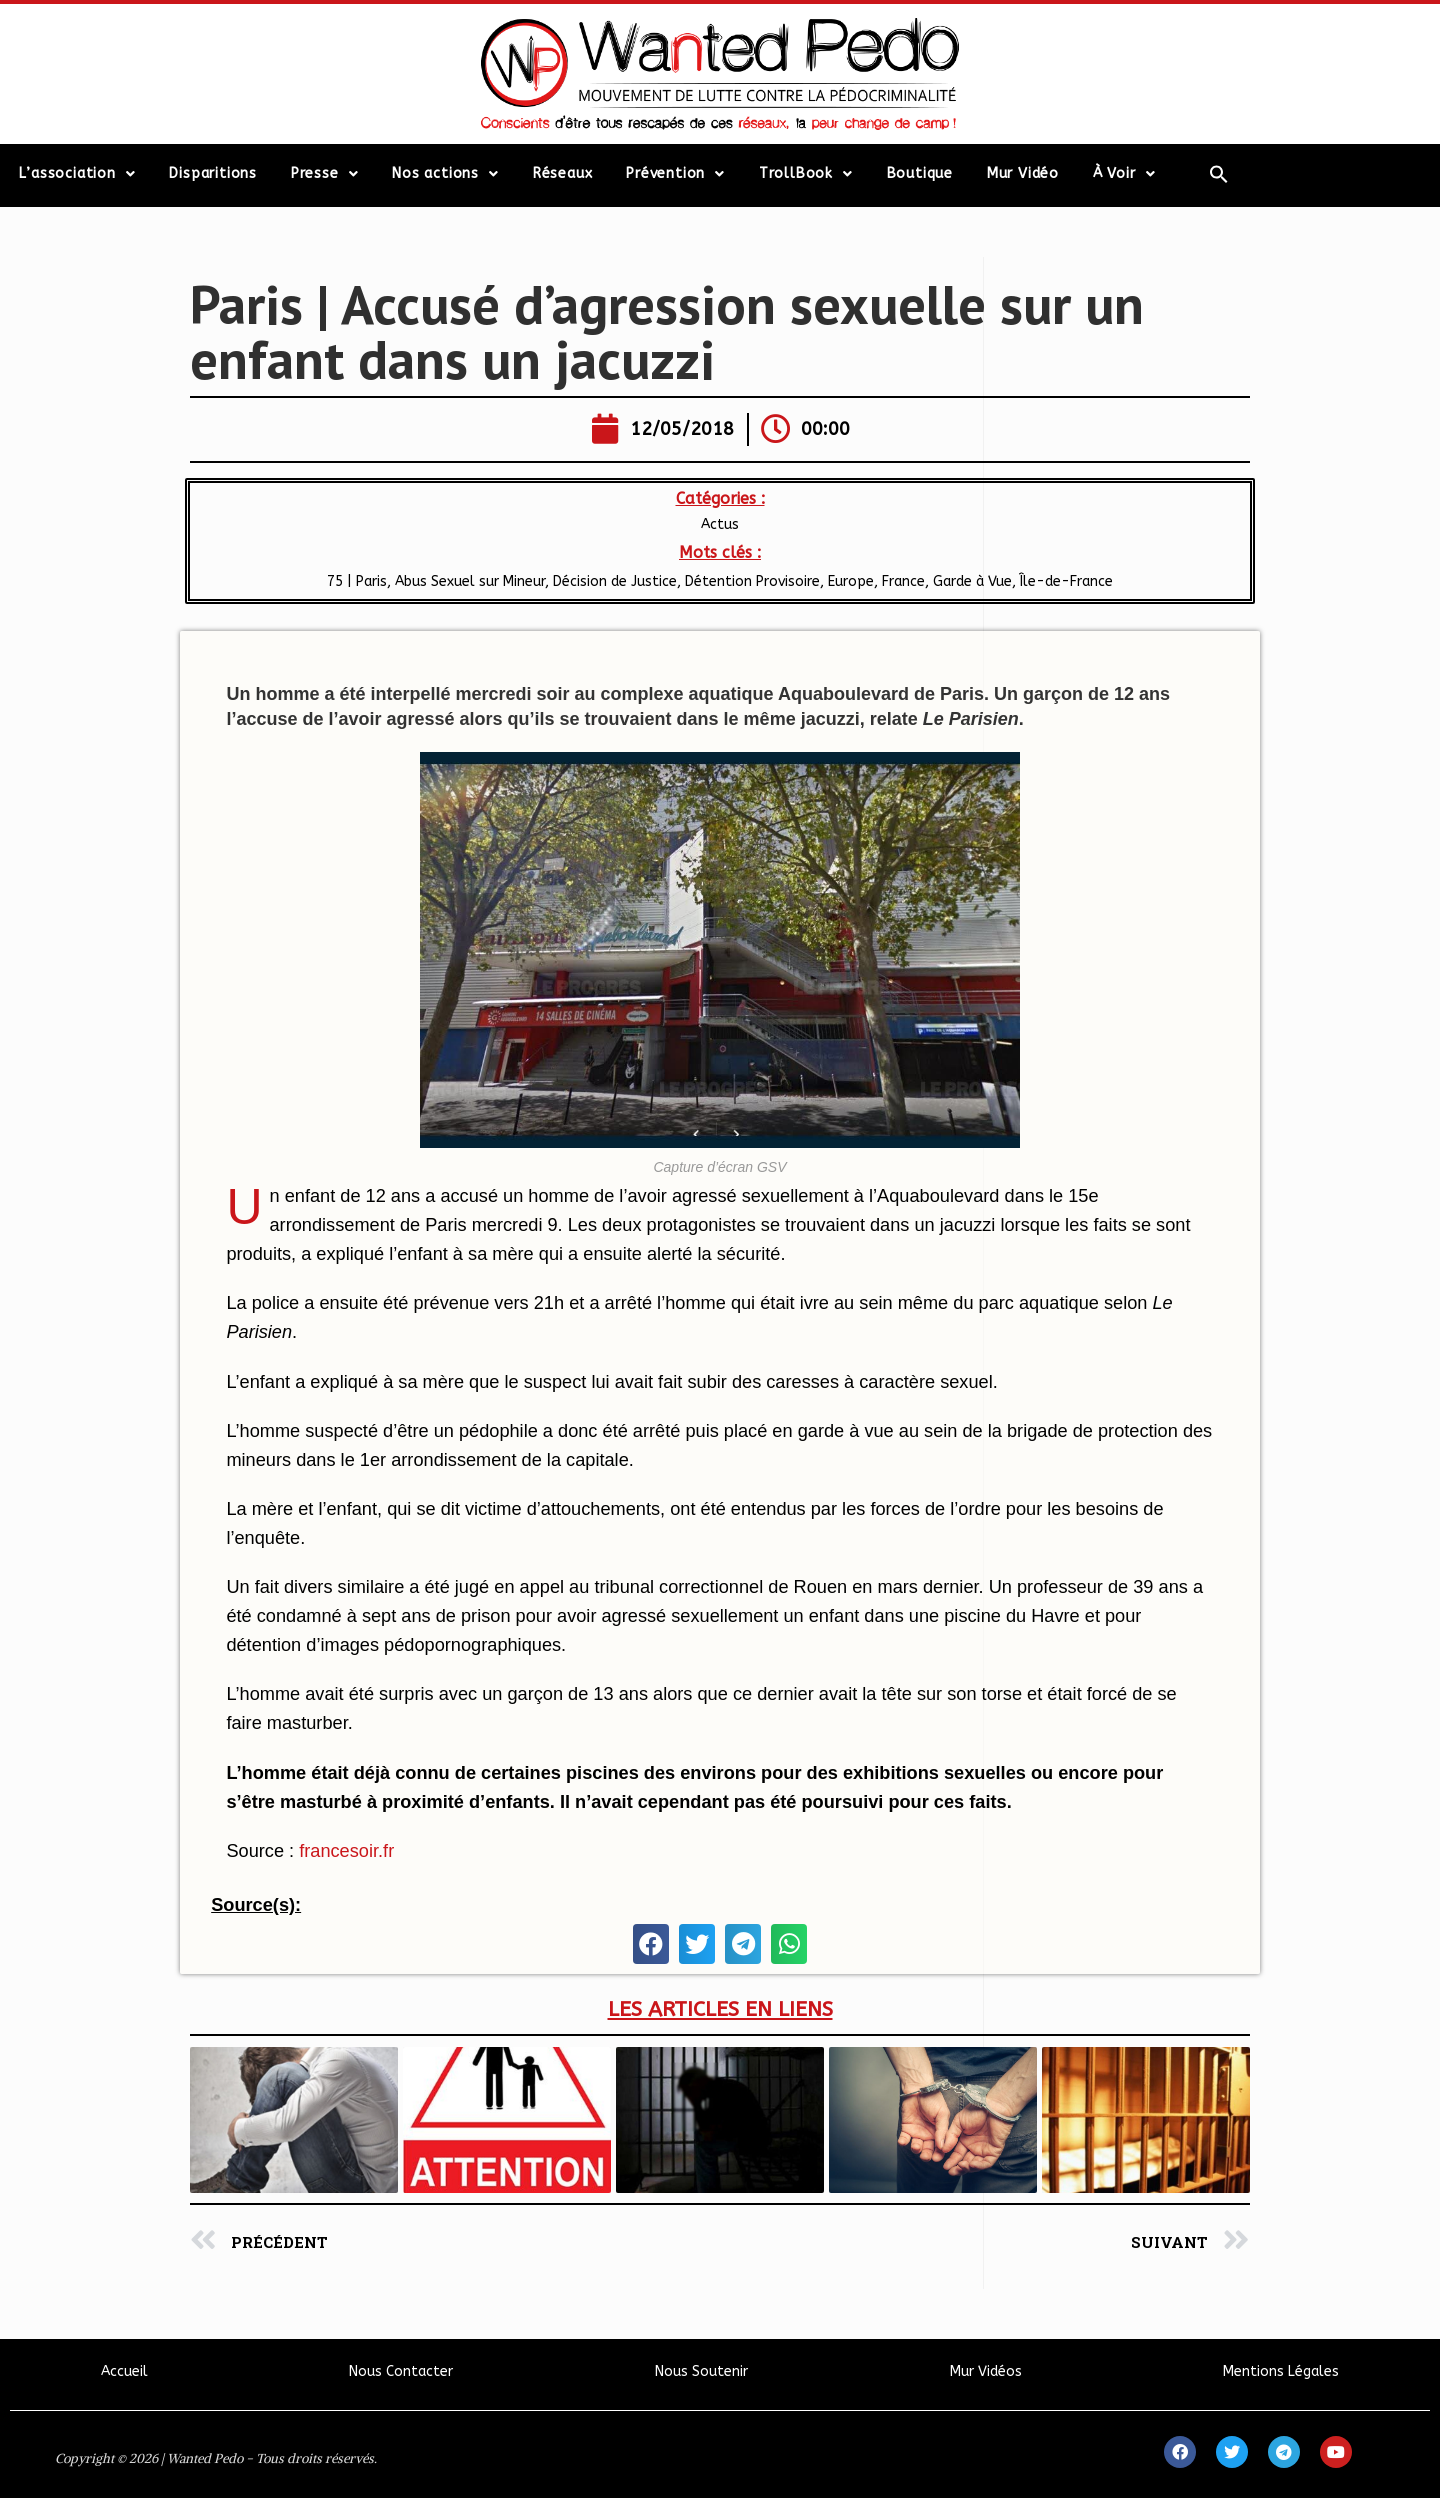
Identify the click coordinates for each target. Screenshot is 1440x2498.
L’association (77, 174)
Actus (720, 524)
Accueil (124, 2371)
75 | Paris (357, 581)
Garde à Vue (972, 581)
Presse (325, 174)
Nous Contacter (401, 2371)
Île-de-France (1066, 581)
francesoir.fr (346, 1851)
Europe (851, 581)
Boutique (920, 173)
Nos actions (445, 174)
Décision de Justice (615, 581)
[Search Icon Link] (1219, 174)
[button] (651, 1944)
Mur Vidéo (1023, 173)
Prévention (675, 174)
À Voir (1124, 174)
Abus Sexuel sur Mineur (470, 581)
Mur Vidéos (986, 2371)
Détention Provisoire (752, 581)
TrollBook (806, 174)
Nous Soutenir (701, 2371)
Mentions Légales (1281, 2371)
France (903, 581)
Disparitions (213, 173)
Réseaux (563, 173)
